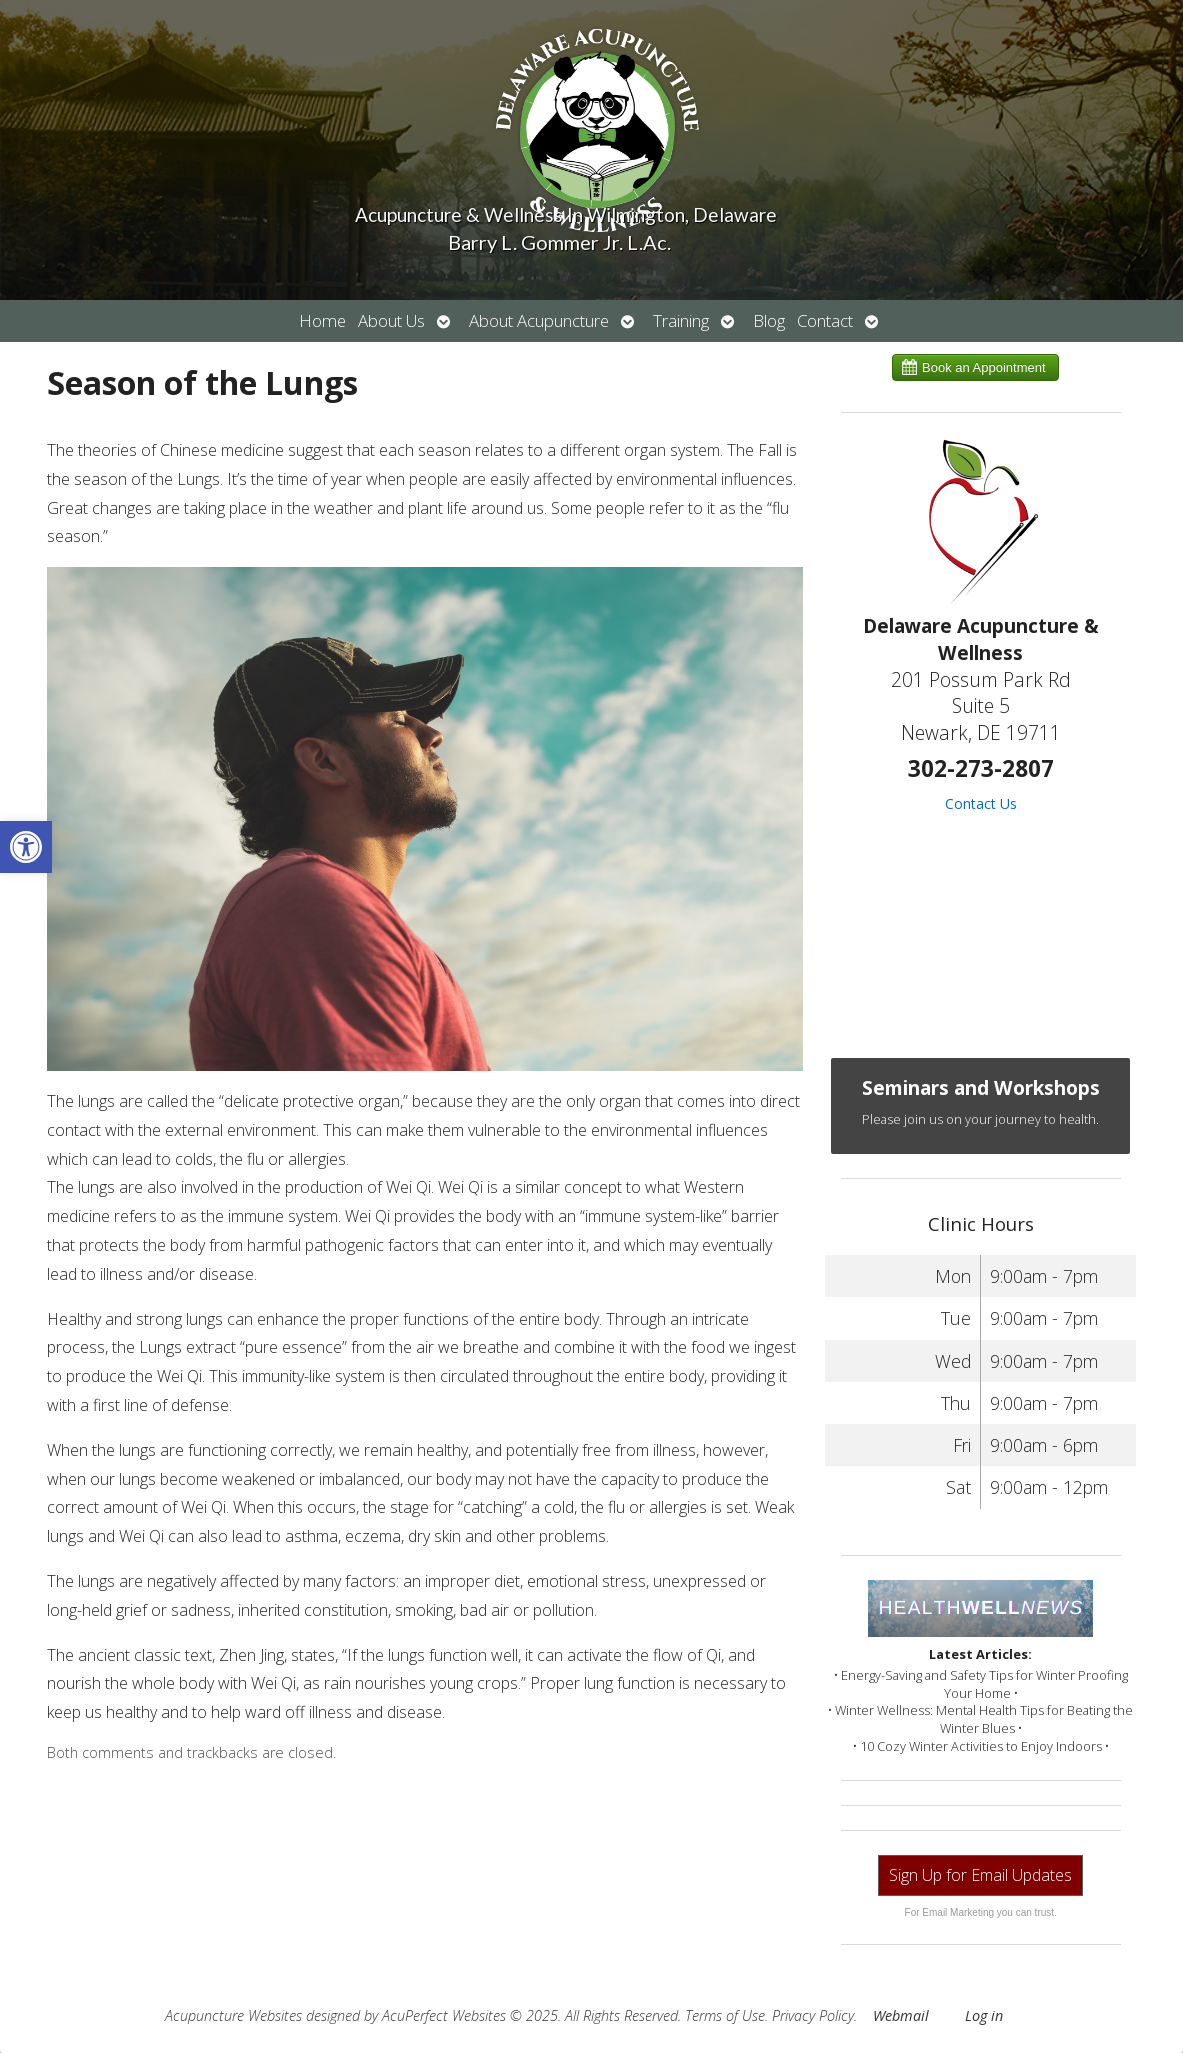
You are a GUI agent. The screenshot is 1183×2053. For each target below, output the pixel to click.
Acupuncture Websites (233, 2015)
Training (681, 320)
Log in (984, 2015)
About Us (391, 320)
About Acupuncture (539, 320)
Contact (825, 320)
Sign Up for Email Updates (980, 1875)
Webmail (901, 2015)
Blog (769, 320)
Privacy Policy (813, 2015)
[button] (26, 847)
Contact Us (981, 803)
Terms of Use (725, 2015)
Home (322, 320)
